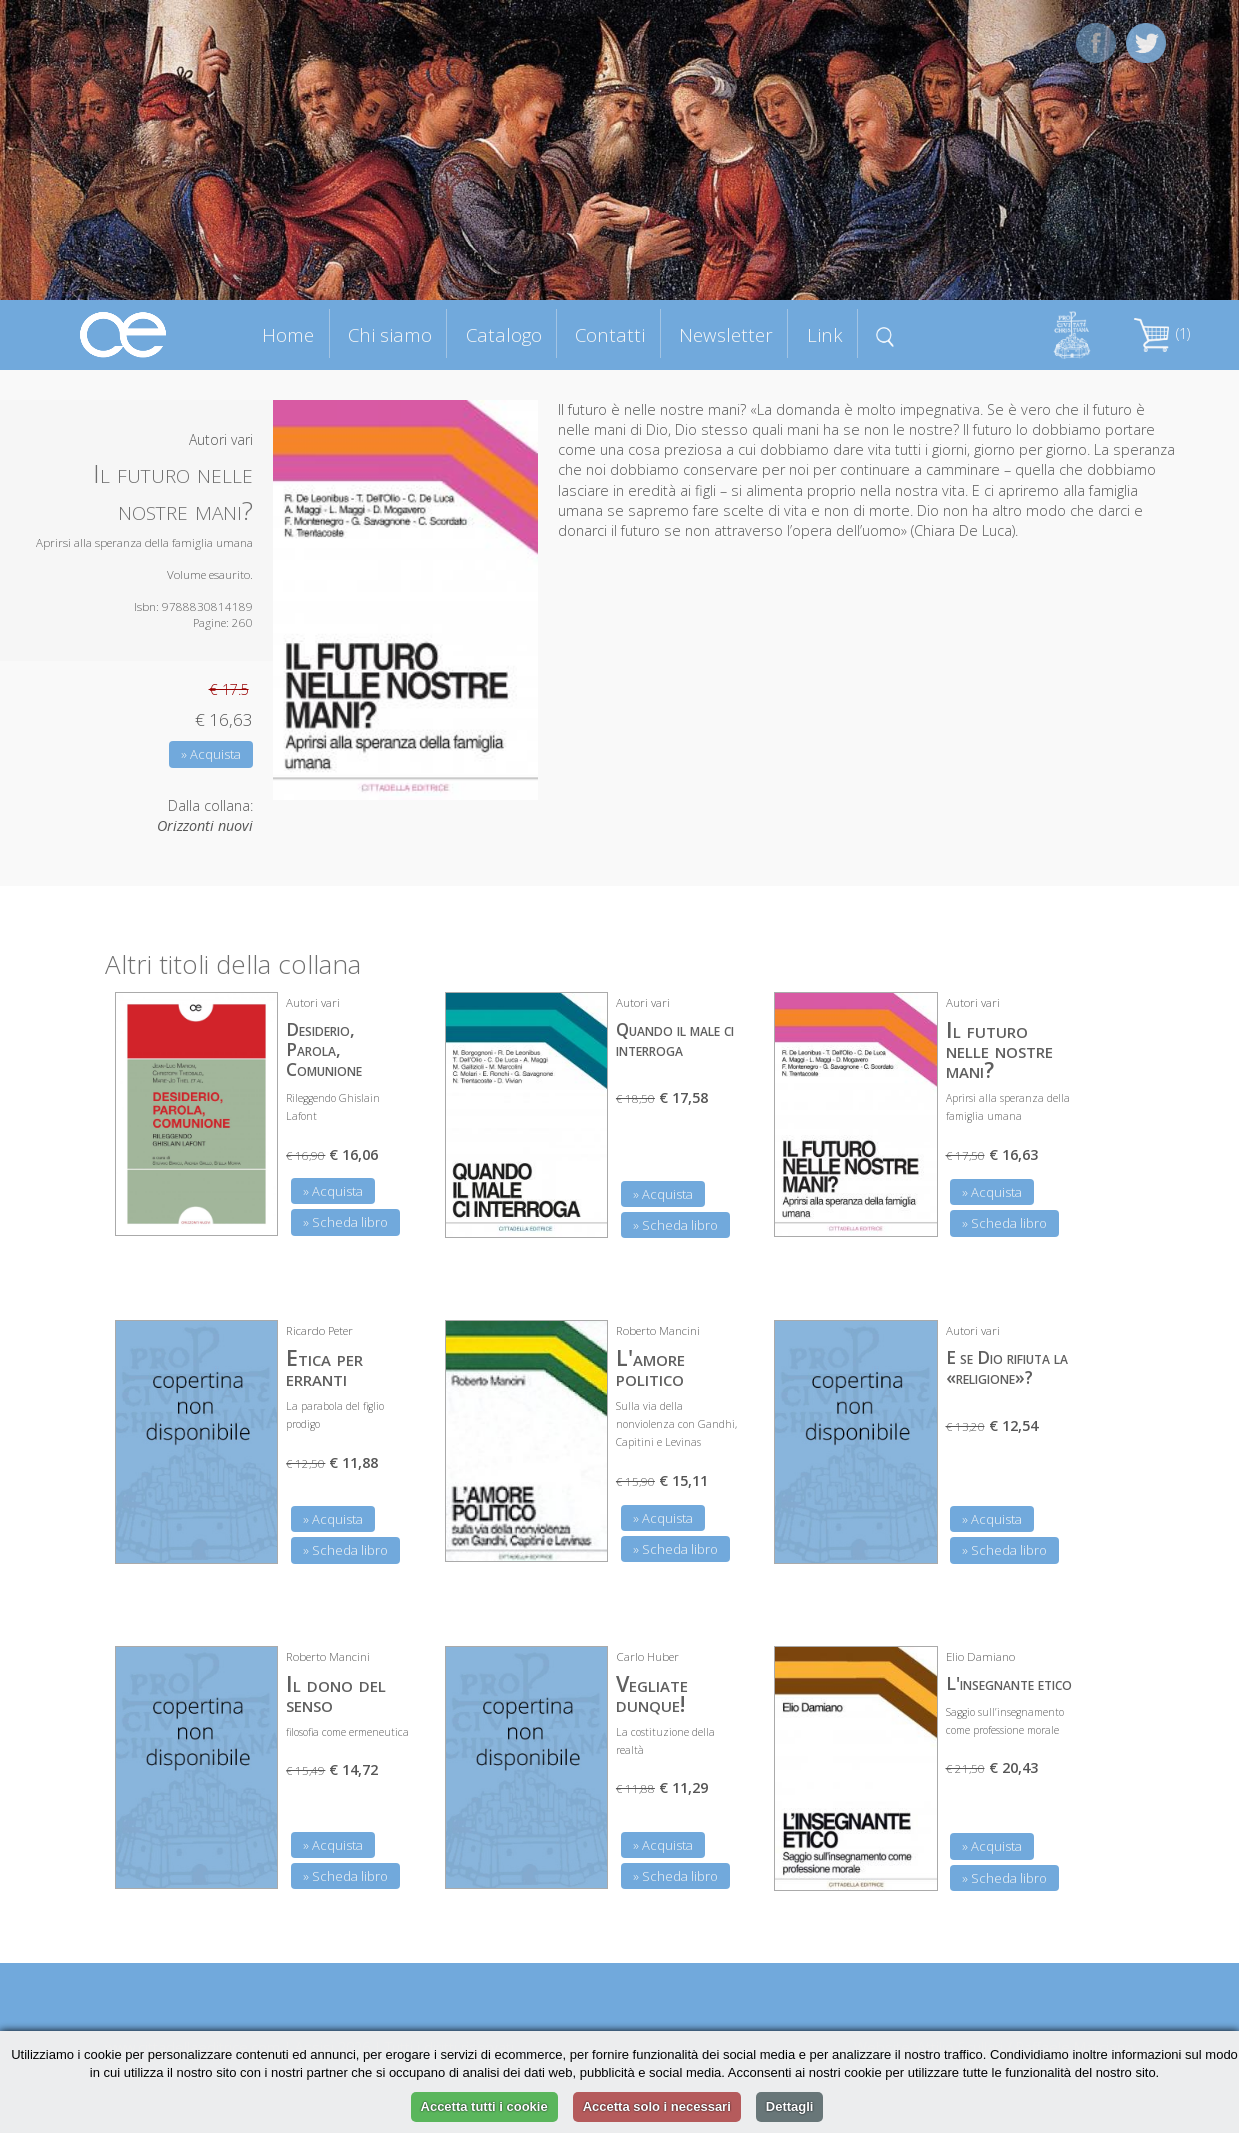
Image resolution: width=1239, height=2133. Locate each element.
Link (825, 334)
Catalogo (504, 334)
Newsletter (726, 334)
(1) (1162, 333)
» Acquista (211, 754)
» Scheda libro (345, 1222)
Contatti (610, 334)
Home (288, 334)
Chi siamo (390, 334)
